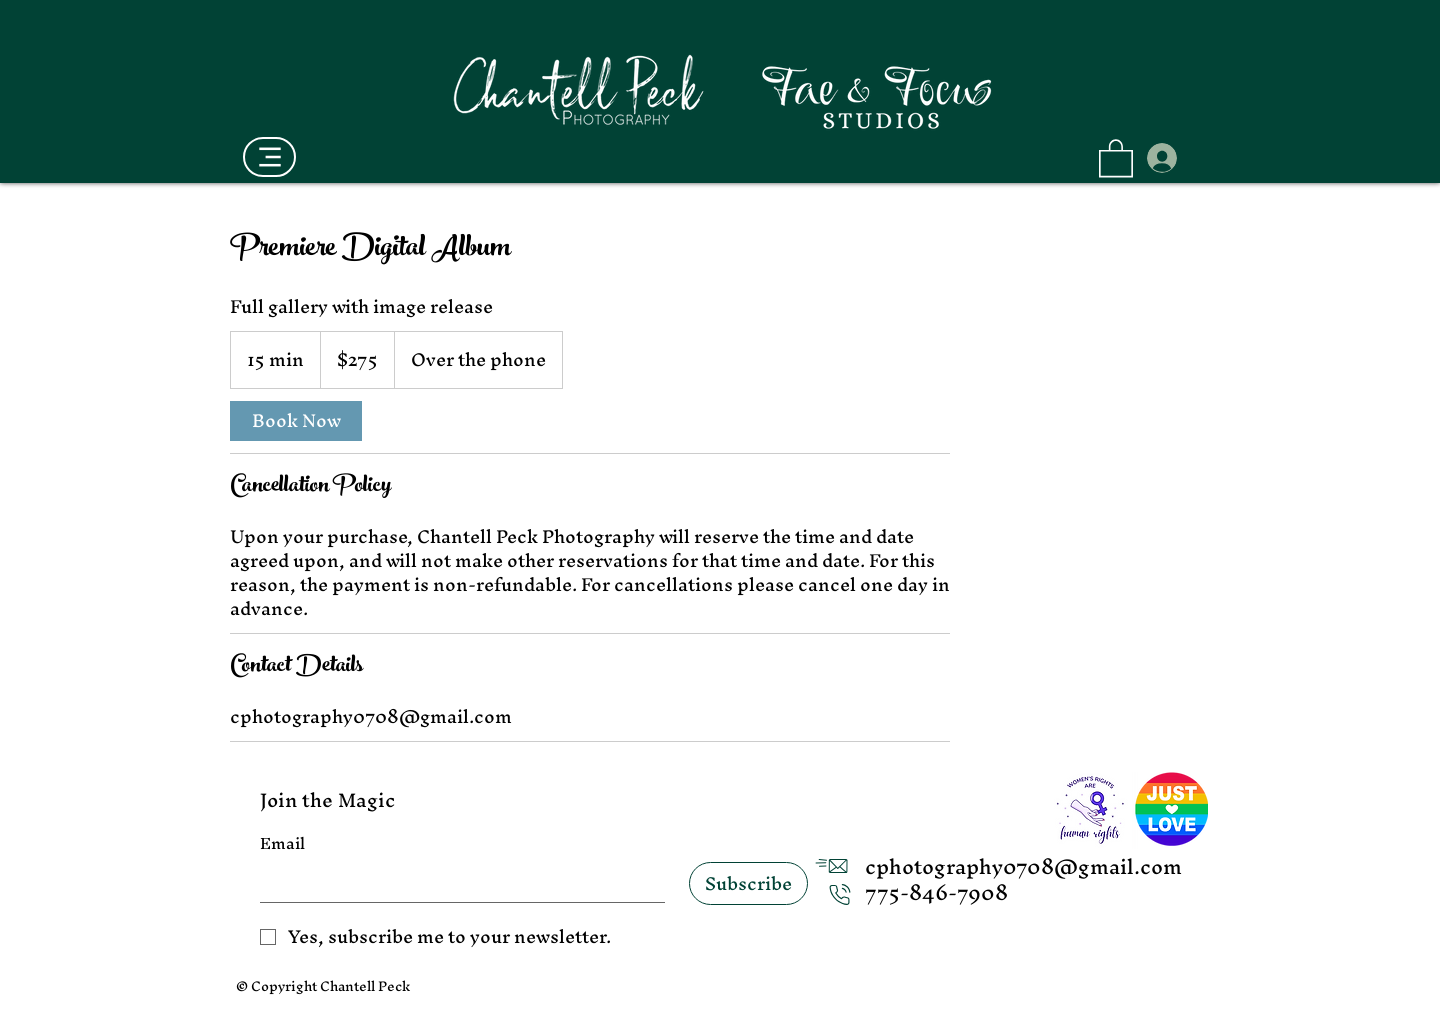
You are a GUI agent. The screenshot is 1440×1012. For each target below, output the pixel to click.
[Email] (456, 882)
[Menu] (269, 157)
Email (282, 844)
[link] (296, 421)
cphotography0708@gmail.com (1023, 866)
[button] (1116, 157)
